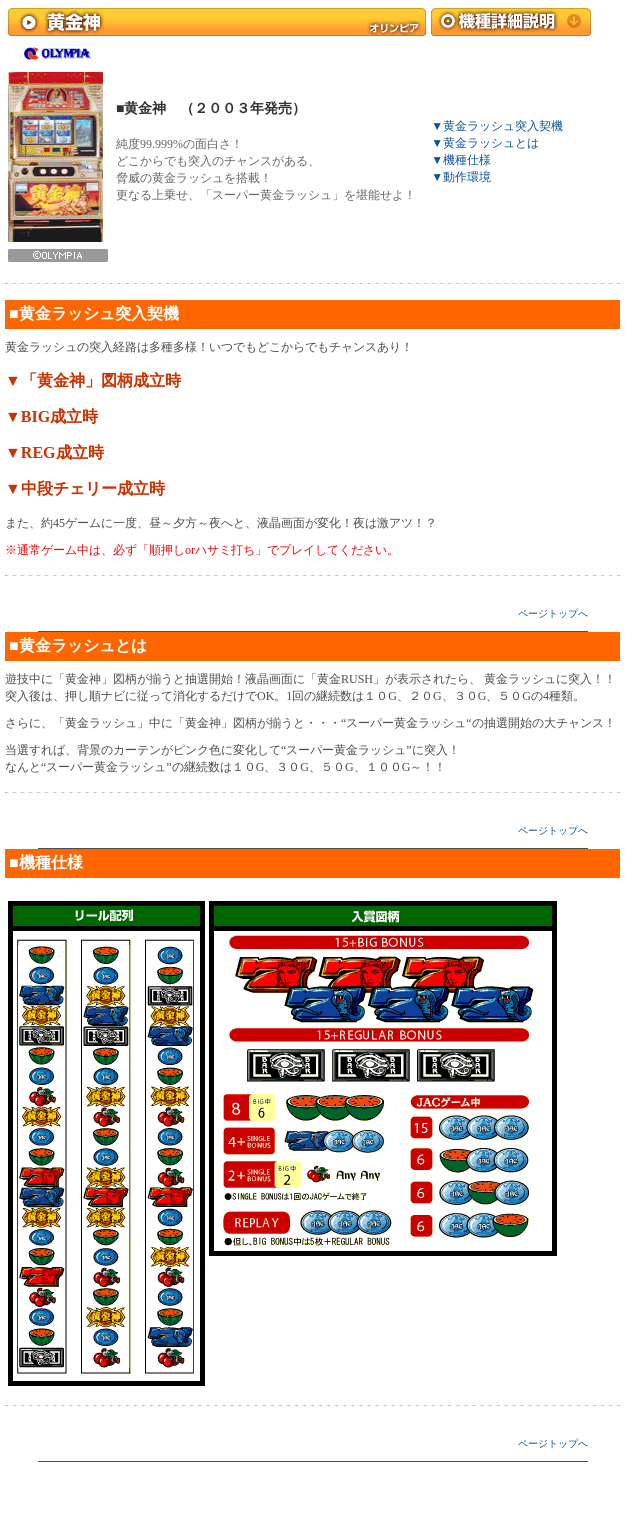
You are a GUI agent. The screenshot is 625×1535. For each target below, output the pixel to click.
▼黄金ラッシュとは (485, 143)
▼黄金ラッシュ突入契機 (497, 126)
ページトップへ (553, 613)
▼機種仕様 (461, 160)
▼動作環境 (461, 177)
